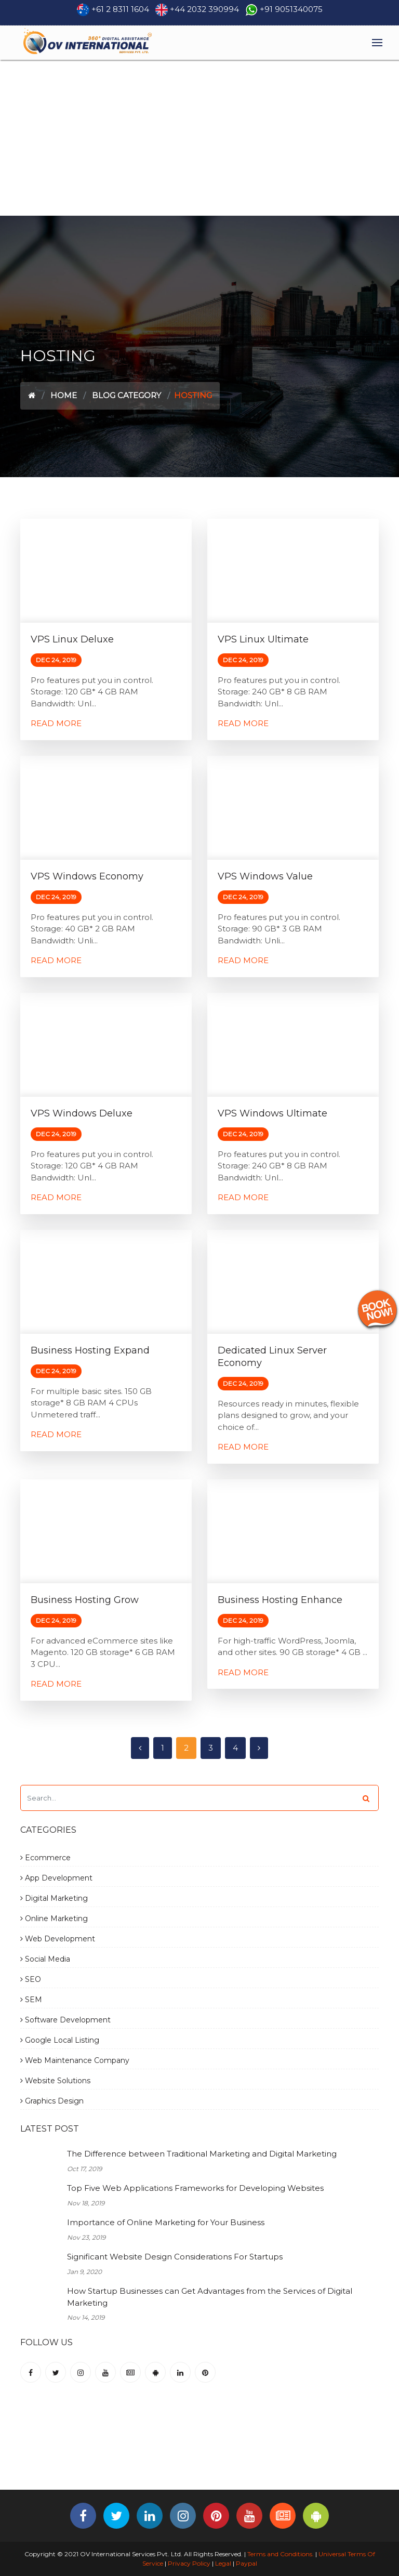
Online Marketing (54, 1918)
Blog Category (126, 395)
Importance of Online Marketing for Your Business (165, 2222)
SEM (31, 1999)
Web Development (57, 1938)
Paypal (246, 2563)
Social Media (45, 1959)
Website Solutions (55, 2080)
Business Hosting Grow (85, 1600)
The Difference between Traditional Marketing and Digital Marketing (202, 2154)
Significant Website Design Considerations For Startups (175, 2257)
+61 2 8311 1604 (120, 9)
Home (63, 395)
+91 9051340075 (291, 9)
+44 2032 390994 (204, 9)
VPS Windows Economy (87, 876)
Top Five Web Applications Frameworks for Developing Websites (195, 2188)
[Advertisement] (199, 138)
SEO (30, 1979)
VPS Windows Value (265, 876)
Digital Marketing (54, 1898)
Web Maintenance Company (74, 2060)
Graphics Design (52, 2101)
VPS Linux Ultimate (263, 639)
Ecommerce (45, 1857)
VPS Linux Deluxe (72, 639)
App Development (56, 1878)
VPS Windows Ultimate (272, 1113)
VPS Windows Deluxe (81, 1113)
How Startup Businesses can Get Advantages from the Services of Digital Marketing (209, 2297)
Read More (56, 723)
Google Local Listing (59, 2040)
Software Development (65, 2020)
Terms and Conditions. (280, 2554)
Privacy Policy (189, 2563)
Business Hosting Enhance (280, 1600)
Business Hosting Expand (90, 1350)
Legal (223, 2563)
